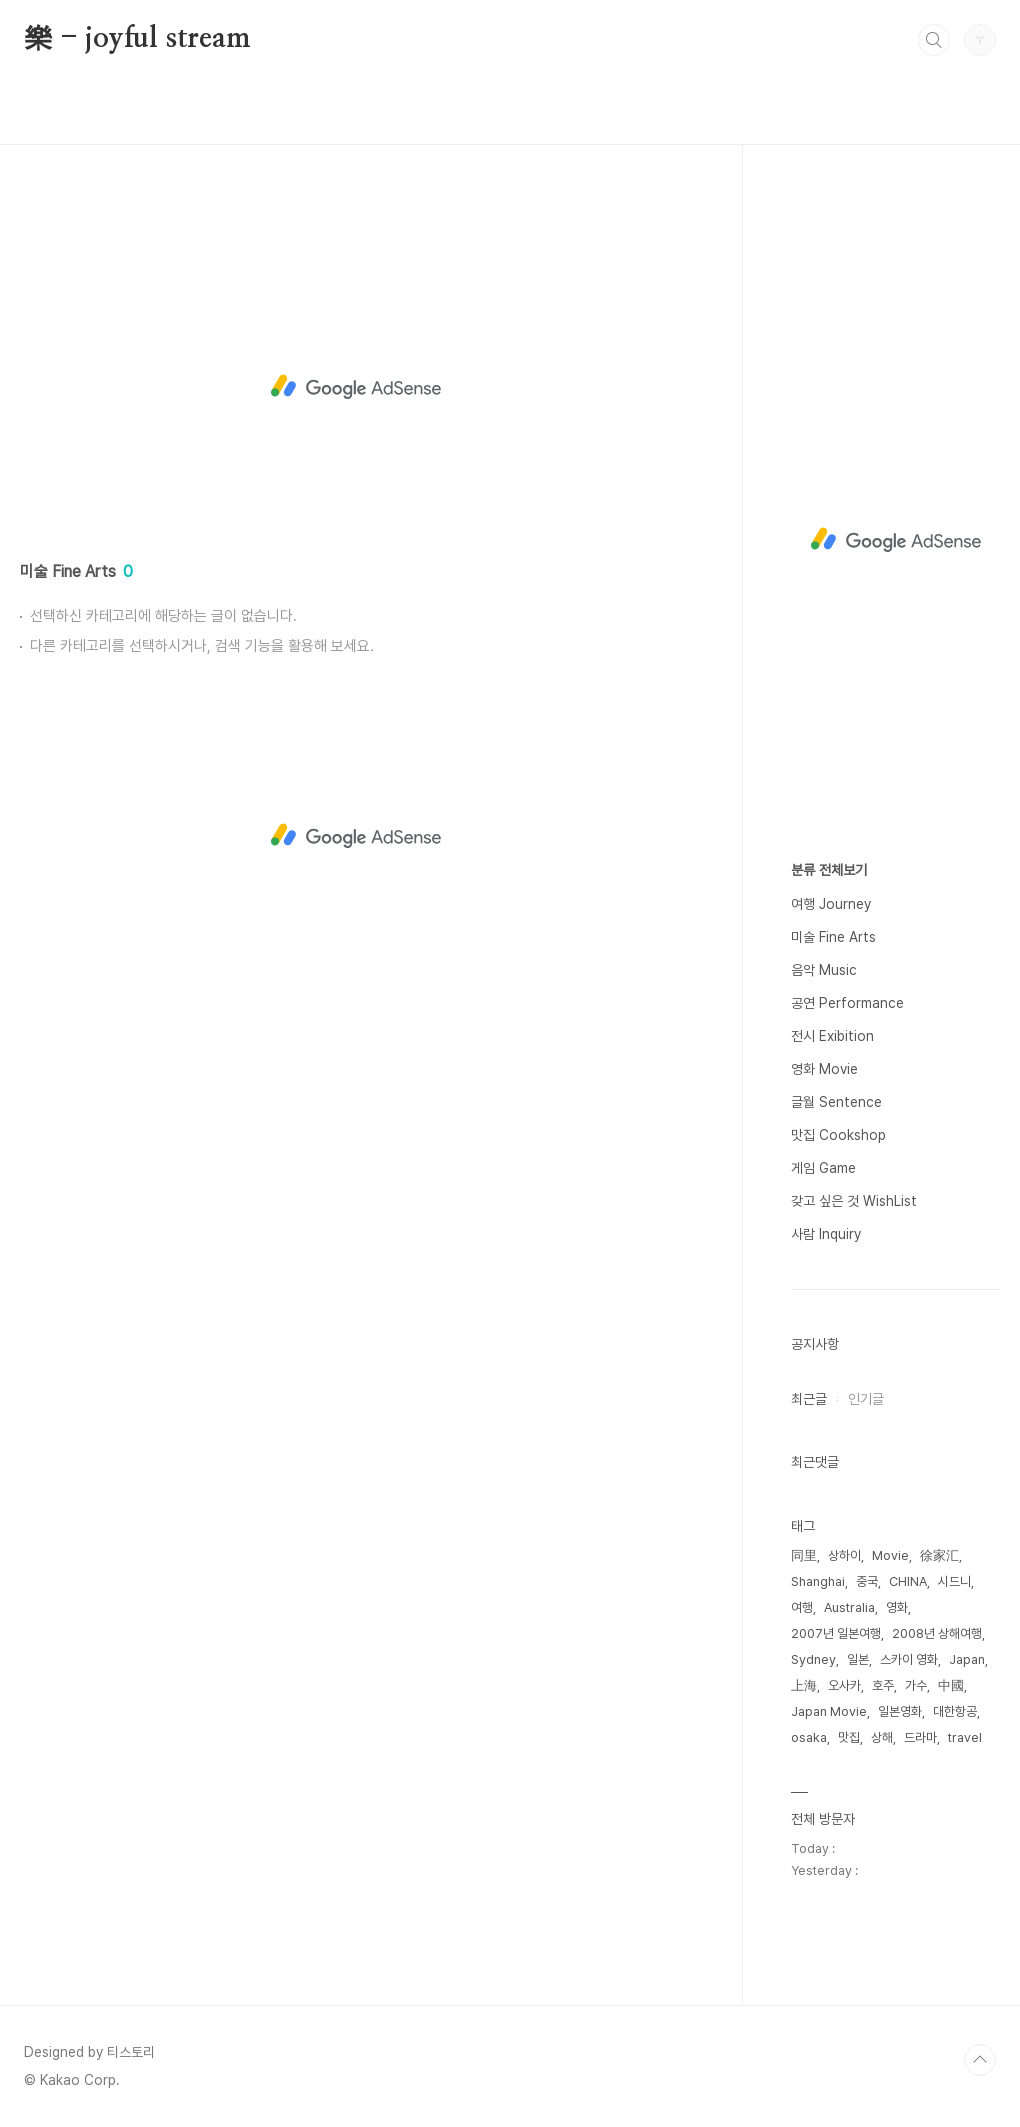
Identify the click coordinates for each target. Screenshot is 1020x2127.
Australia (849, 1607)
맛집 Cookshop (838, 1135)
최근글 (809, 1399)
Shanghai (818, 1581)
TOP (980, 2060)
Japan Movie (829, 1711)
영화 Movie (824, 1069)
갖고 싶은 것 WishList (854, 1201)
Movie (890, 1555)
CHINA (908, 1581)
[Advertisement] (355, 387)
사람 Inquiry (826, 1234)
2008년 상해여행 (937, 1633)
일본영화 (900, 1711)
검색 (934, 40)
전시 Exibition (832, 1036)
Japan (967, 1659)
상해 (882, 1737)
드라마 (920, 1737)
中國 (951, 1685)
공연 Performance (847, 1003)
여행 (802, 1607)
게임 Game (823, 1168)
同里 (804, 1555)
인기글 (866, 1399)
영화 (897, 1607)
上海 (804, 1685)
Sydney (813, 1659)
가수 (916, 1685)
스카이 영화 (909, 1659)
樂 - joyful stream (137, 39)
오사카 (844, 1685)
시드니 (954, 1581)
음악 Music (824, 970)
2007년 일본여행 (836, 1633)
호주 (883, 1685)
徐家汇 (939, 1555)
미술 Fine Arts (833, 937)
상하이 (844, 1555)
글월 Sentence (836, 1102)
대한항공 (955, 1711)
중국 (867, 1581)
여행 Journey (831, 904)
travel (965, 1737)
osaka (809, 1737)
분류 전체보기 (829, 870)
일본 (858, 1659)
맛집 (849, 1737)
